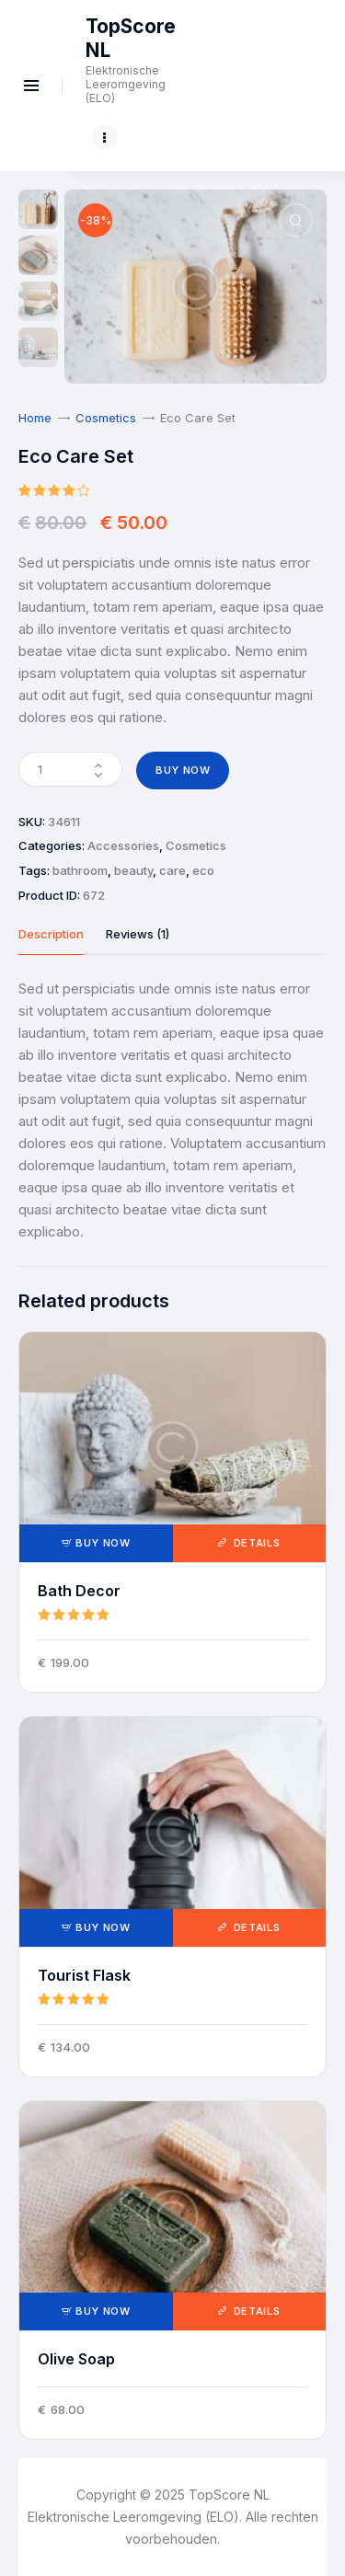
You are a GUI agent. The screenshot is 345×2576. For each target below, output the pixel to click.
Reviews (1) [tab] (137, 933)
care (172, 870)
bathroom (80, 870)
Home (35, 417)
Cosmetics (105, 417)
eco (203, 870)
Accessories (123, 845)
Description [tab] (51, 933)
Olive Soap (76, 2359)
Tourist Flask (84, 1975)
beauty (133, 870)
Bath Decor (79, 1590)
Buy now (183, 770)
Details (255, 1542)
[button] (296, 220)
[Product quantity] (70, 769)
